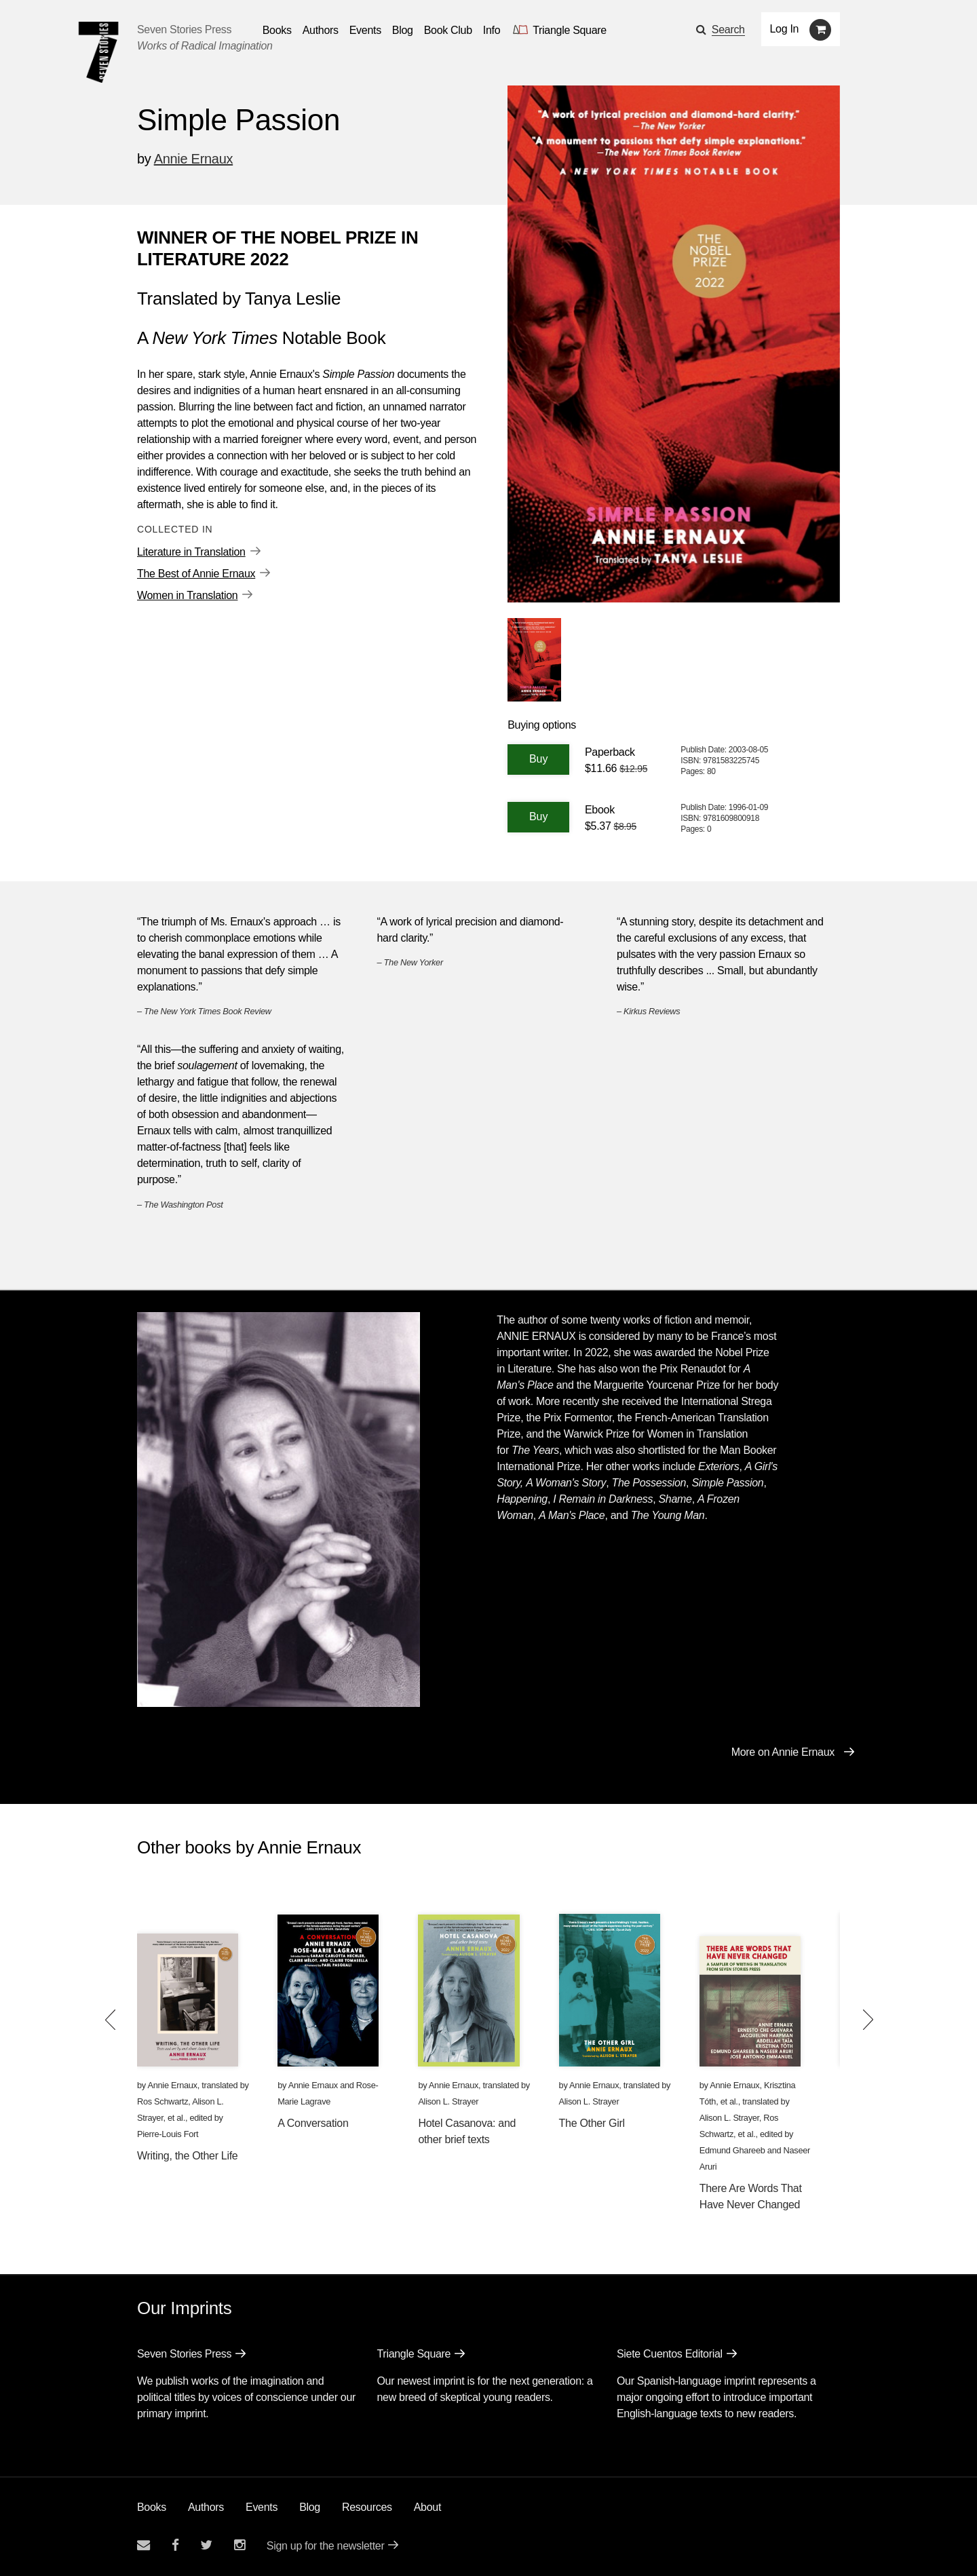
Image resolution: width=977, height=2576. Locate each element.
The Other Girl (592, 2123)
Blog (309, 2507)
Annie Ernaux (193, 158)
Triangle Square (414, 2354)
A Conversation (312, 2123)
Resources (367, 2507)
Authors (206, 2507)
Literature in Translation (191, 552)
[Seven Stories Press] (98, 52)
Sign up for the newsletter (326, 2546)
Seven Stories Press (184, 29)
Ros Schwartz (162, 2101)
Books (151, 2507)
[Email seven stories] (143, 2545)
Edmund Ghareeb (732, 2150)
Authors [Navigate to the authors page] (321, 30)
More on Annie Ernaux (783, 1752)
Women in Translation (187, 595)
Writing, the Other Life (187, 2155)
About (427, 2507)
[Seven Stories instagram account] (239, 2545)
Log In (784, 29)
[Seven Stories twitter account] (206, 2545)
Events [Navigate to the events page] (365, 30)
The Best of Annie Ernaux (196, 573)
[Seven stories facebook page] (175, 2545)
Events (261, 2507)
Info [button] (492, 30)
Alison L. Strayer (448, 2101)
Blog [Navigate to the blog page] (402, 30)
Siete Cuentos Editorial (670, 2354)
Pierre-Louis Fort (167, 2134)
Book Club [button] (448, 30)
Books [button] (277, 30)
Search (728, 29)
